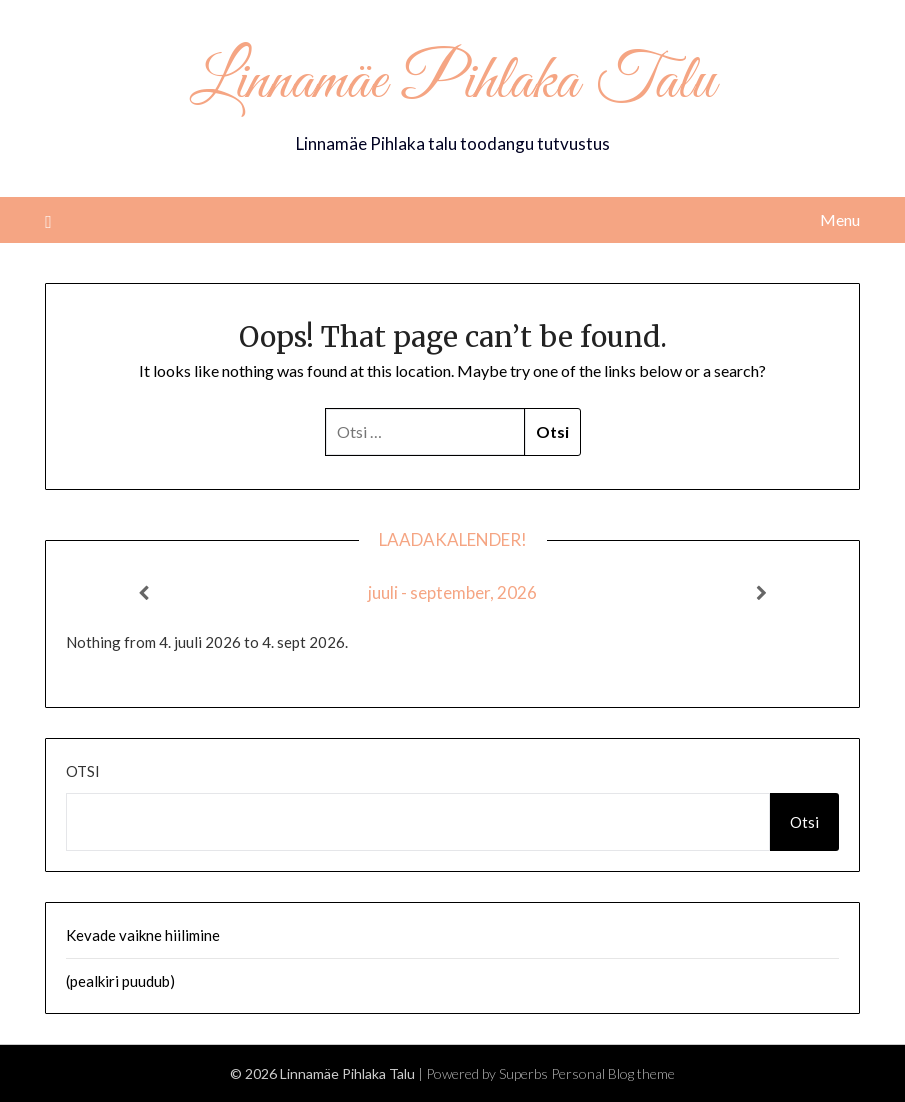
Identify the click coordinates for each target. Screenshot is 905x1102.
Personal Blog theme (613, 1073)
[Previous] (143, 593)
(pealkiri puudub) (120, 981)
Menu (840, 219)
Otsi (83, 771)
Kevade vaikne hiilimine (143, 935)
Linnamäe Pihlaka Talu (452, 83)
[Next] (761, 593)
